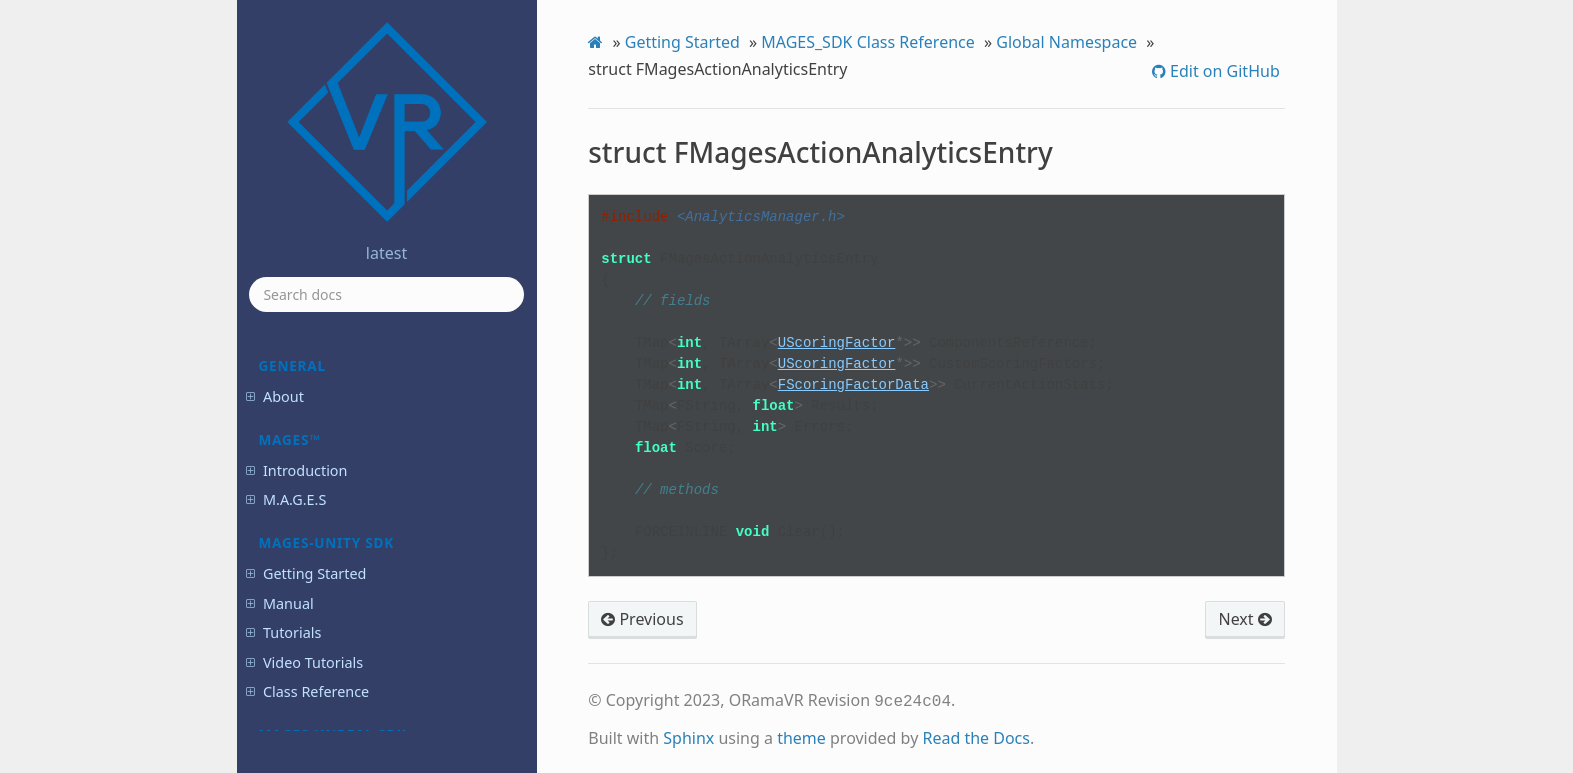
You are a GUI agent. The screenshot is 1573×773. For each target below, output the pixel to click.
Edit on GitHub (1223, 71)
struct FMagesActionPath (371, 396)
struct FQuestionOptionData (380, 697)
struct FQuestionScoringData (382, 724)
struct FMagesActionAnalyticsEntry (386, 360)
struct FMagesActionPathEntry (385, 424)
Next (1244, 619)
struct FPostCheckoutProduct (382, 615)
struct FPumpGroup (357, 642)
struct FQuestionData (361, 669)
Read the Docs (976, 736)
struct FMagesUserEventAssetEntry (381, 505)
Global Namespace (1066, 42)
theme (801, 736)
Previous (642, 619)
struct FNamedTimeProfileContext (378, 551)
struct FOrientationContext (376, 587)
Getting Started (682, 42)
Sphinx (688, 736)
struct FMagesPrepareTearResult (374, 460)
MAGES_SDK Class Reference (868, 42)
